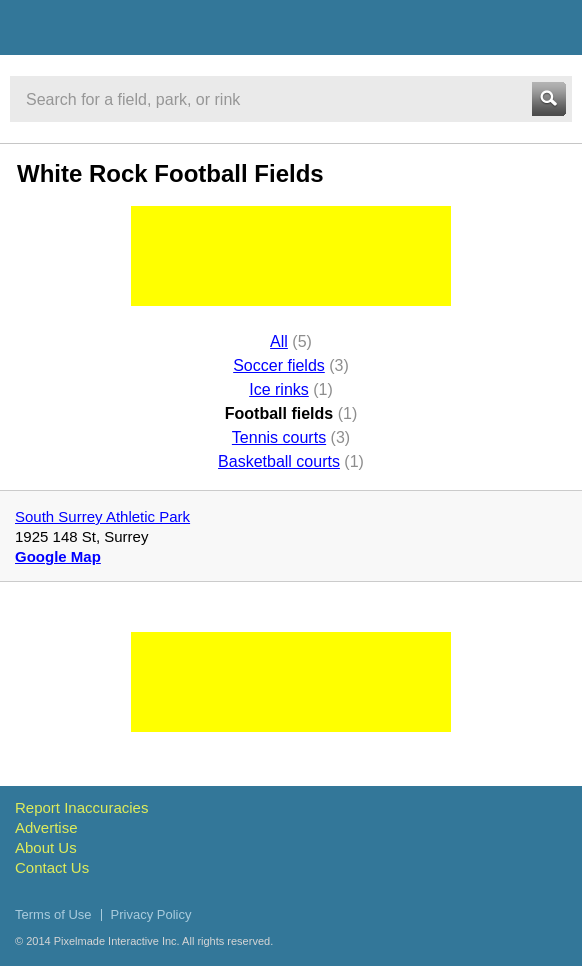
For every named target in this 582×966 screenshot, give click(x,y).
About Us (46, 847)
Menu (549, 27)
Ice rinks (279, 389)
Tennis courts (279, 437)
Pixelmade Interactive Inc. (117, 941)
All (279, 341)
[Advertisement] (291, 256)
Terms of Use (53, 914)
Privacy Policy (151, 914)
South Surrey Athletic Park (102, 516)
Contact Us (52, 867)
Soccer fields (279, 365)
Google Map (58, 556)
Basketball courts (279, 461)
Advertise (46, 827)
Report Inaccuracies (81, 807)
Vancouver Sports (122, 31)
